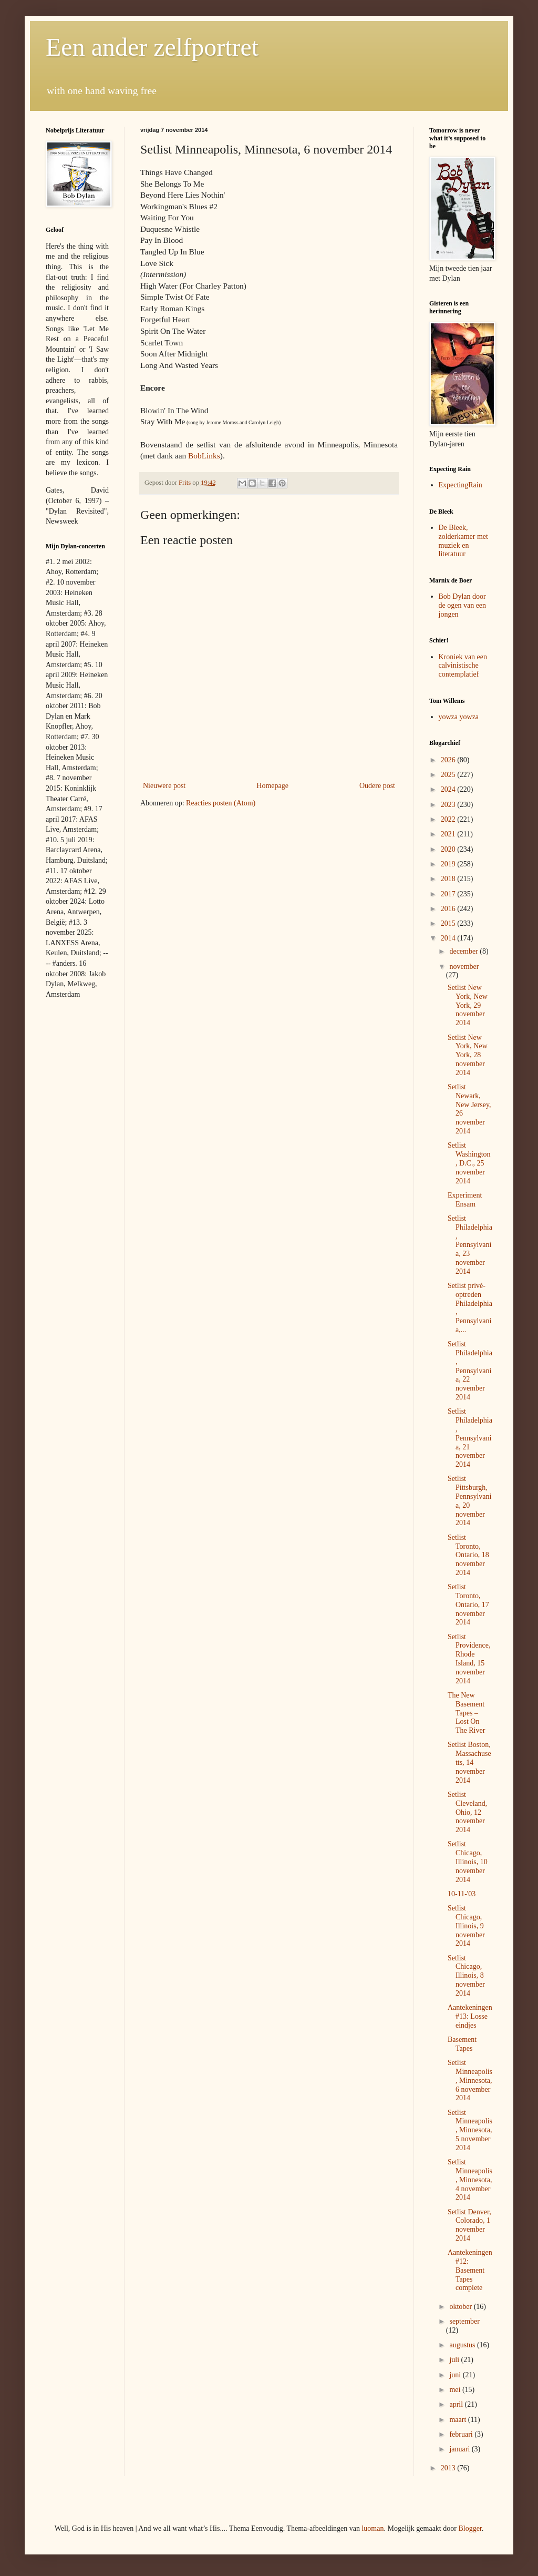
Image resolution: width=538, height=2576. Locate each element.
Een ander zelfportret (152, 47)
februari (461, 2434)
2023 (449, 805)
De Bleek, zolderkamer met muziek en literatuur (463, 541)
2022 (449, 819)
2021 (449, 834)
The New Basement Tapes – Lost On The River (466, 1712)
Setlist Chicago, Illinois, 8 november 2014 (466, 1975)
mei (455, 2390)
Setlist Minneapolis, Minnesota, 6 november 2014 (470, 2080)
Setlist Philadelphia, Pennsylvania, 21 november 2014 (470, 1437)
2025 (449, 775)
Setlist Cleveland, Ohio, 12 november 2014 (467, 1812)
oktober (461, 2307)
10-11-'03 (461, 1894)
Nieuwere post (164, 786)
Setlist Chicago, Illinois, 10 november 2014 (468, 1861)
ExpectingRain (460, 485)
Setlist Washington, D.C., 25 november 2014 (469, 1162)
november (464, 966)
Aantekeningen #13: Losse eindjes (470, 2016)
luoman (372, 2528)
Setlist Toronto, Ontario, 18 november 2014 (468, 1555)
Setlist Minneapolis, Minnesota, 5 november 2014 (470, 2130)
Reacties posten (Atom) (220, 803)
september (464, 2321)
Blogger (469, 2528)
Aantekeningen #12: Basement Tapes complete (470, 2270)
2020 (449, 849)
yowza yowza (459, 717)
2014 (449, 938)
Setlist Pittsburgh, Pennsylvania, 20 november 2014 (469, 1501)
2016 (449, 909)
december (464, 951)
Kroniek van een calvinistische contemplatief (463, 666)
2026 (449, 760)
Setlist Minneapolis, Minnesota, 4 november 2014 (470, 2179)
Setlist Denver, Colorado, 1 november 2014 (469, 2225)
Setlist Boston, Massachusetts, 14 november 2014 (469, 1762)
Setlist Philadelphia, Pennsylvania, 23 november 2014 (470, 1244)
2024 (449, 789)
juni (455, 2375)
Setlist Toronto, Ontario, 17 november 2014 (468, 1604)
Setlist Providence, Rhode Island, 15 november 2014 (469, 1659)
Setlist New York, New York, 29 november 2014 (468, 1005)
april (456, 2404)
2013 (449, 2468)
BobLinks (204, 455)
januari (460, 2449)
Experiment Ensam (465, 1199)
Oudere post (377, 786)
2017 (449, 894)
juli (455, 2360)
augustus (463, 2345)
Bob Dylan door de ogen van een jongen (463, 605)
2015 (449, 923)
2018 (449, 879)
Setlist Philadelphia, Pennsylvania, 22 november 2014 (470, 1370)
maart (458, 2420)
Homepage (272, 786)
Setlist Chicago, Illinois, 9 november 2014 (466, 1925)
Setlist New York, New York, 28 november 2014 (468, 1055)
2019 (449, 864)
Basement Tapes (462, 2044)
